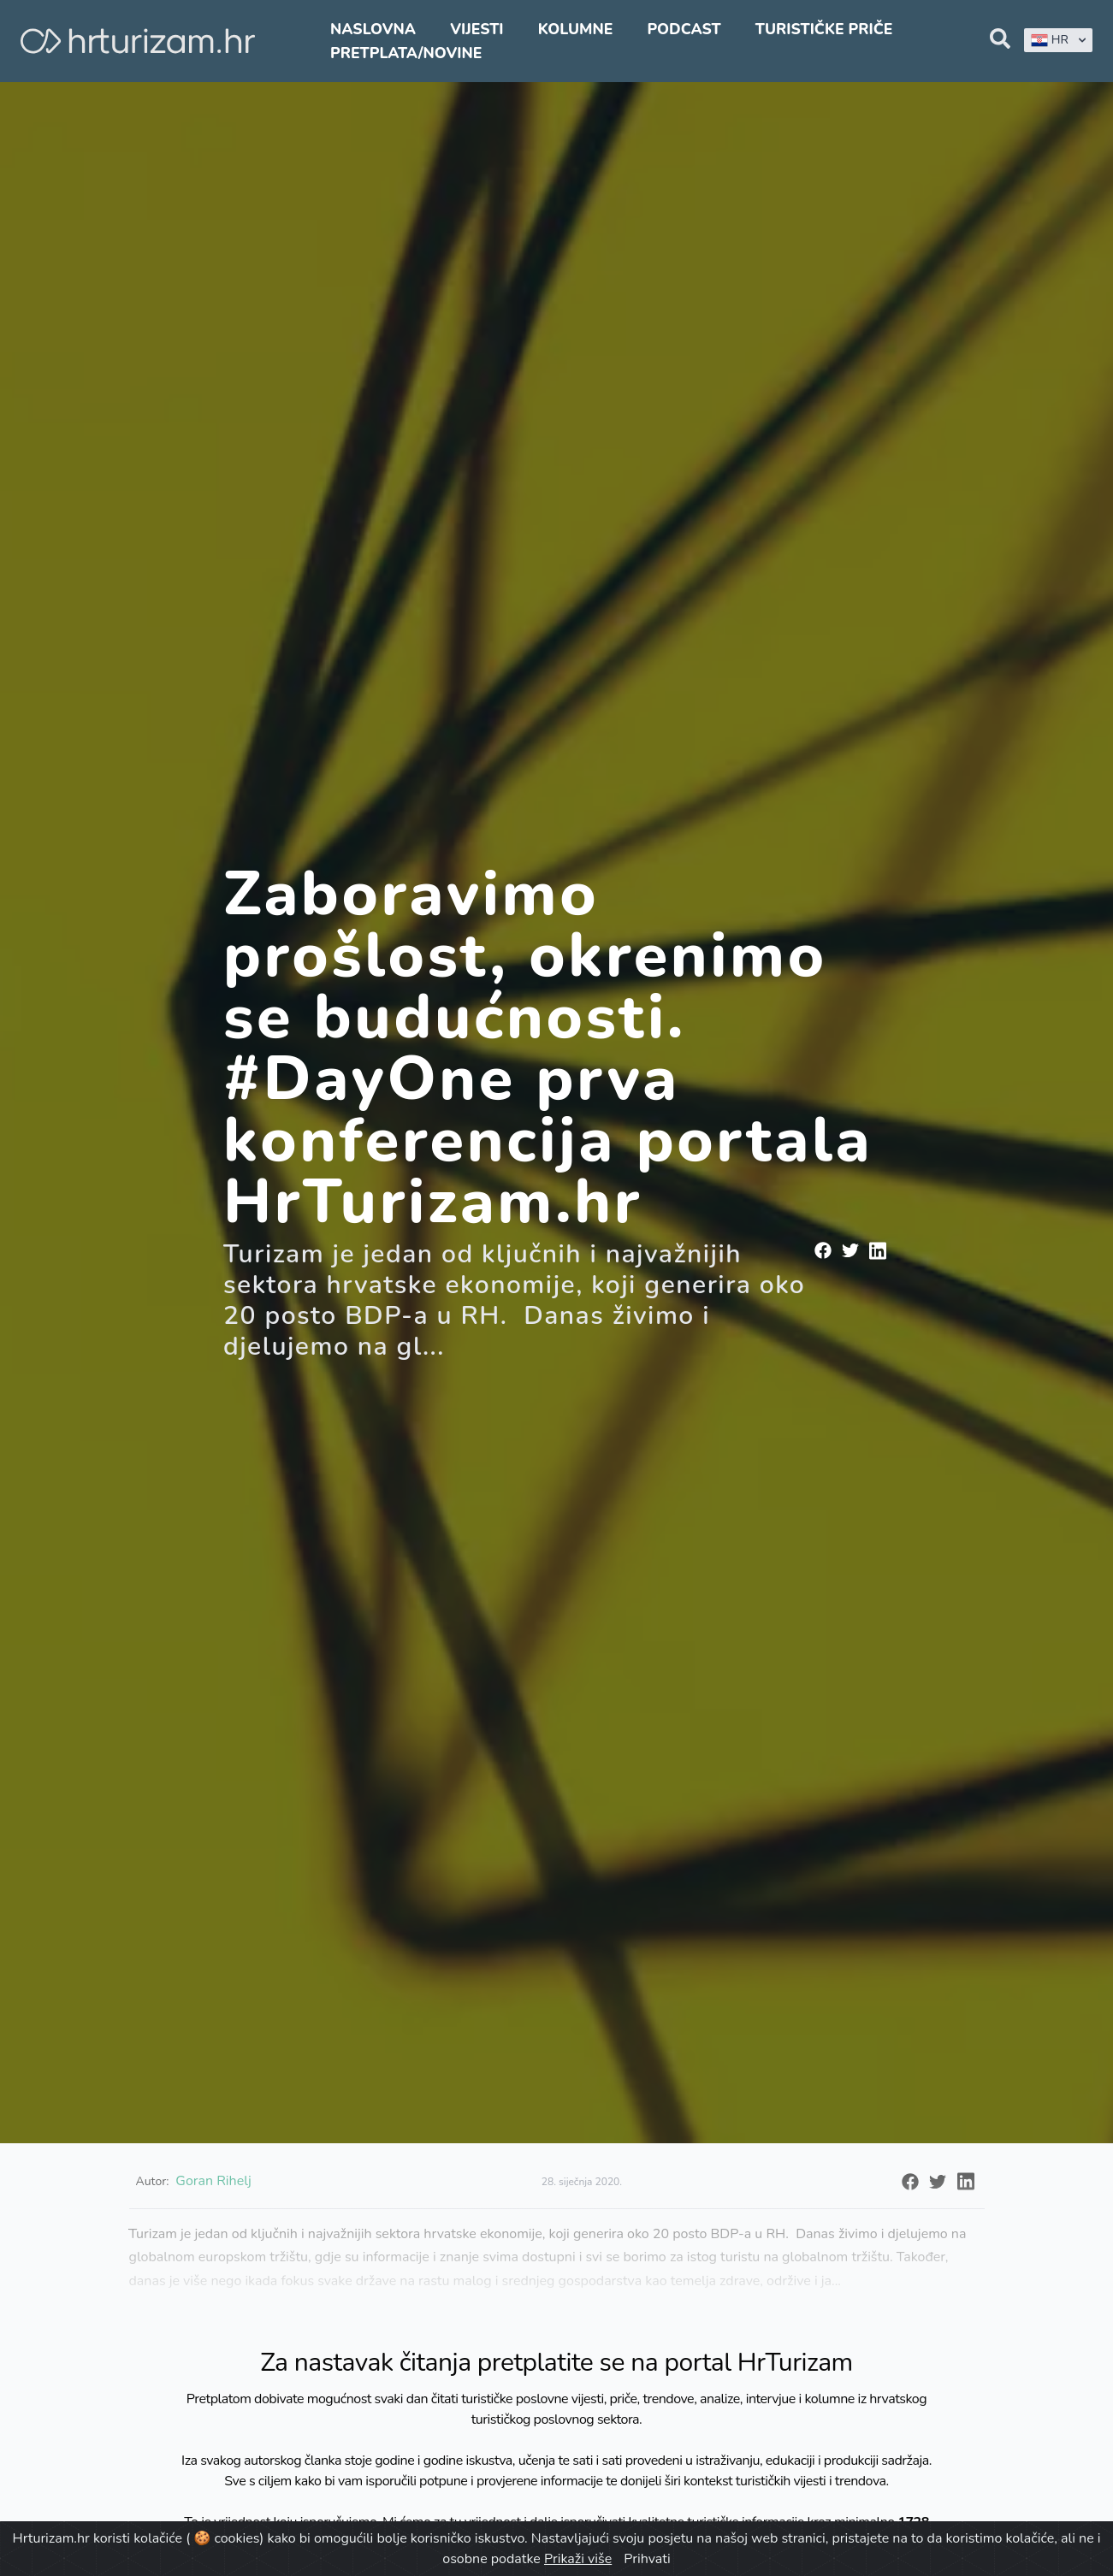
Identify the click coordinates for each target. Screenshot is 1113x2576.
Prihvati (647, 2558)
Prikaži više (578, 2558)
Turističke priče (824, 29)
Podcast (683, 29)
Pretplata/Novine (406, 53)
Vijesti (476, 29)
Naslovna (373, 29)
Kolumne (575, 29)
